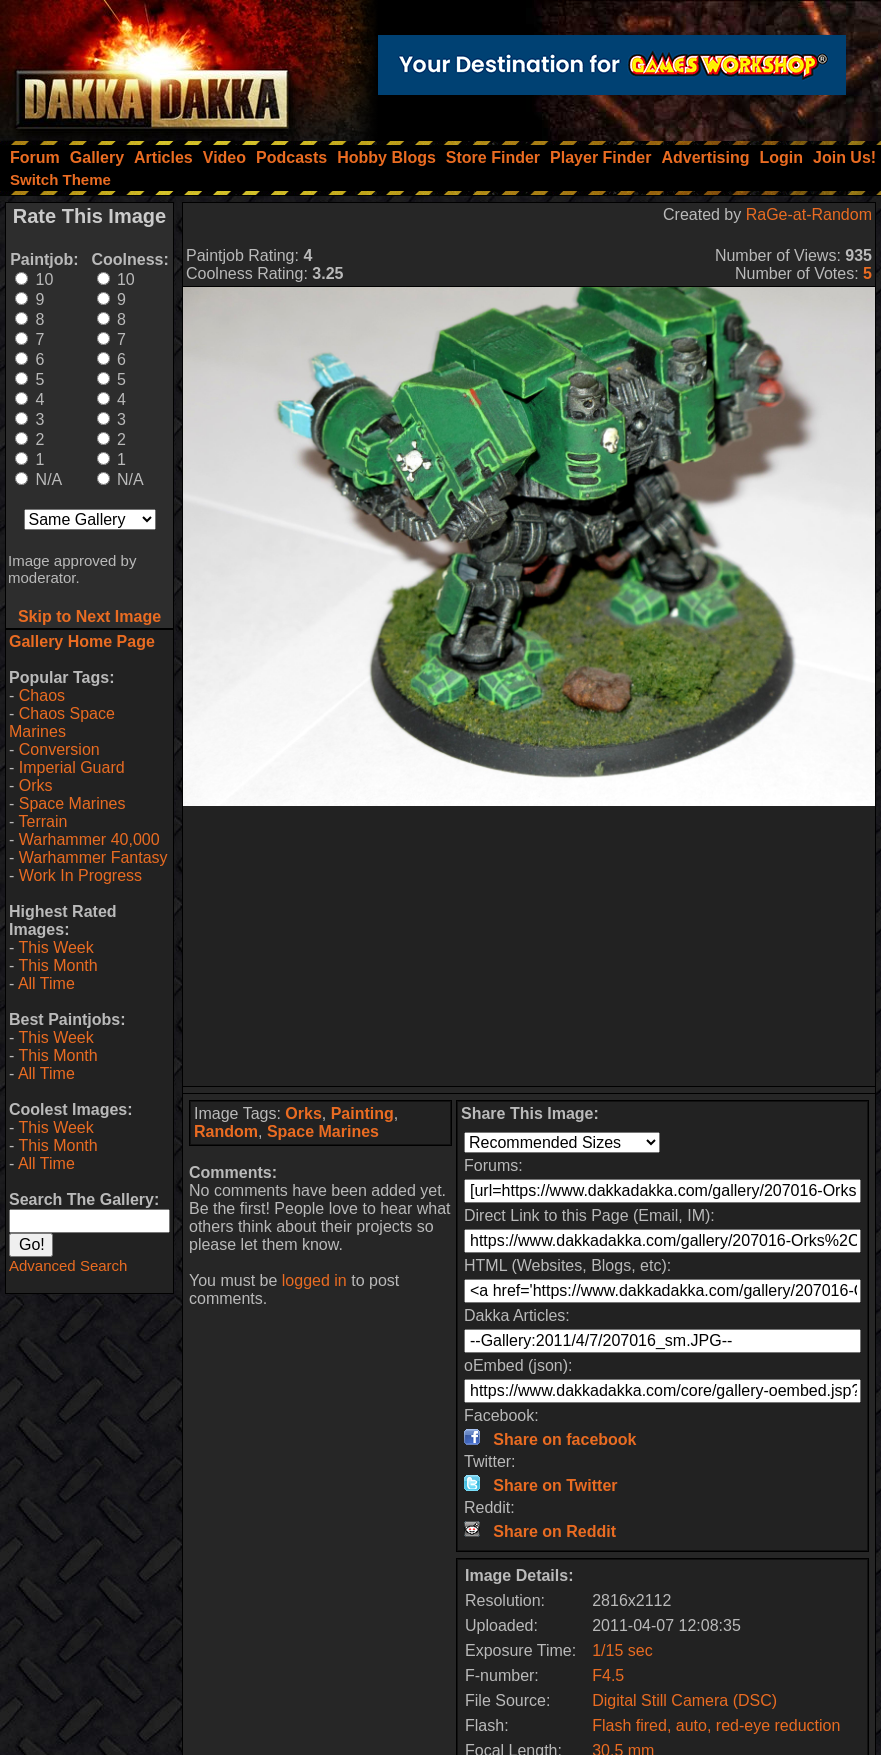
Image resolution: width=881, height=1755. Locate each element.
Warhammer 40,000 (89, 839)
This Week (55, 947)
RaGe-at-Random (809, 214)
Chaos (42, 695)
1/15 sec (622, 1650)
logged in (314, 1280)
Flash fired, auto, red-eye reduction (716, 1725)
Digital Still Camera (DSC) (684, 1700)
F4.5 (608, 1675)
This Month (57, 965)
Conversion (59, 749)
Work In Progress (80, 875)
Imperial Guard (72, 767)
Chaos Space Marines (62, 722)
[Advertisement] (529, 946)
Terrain (42, 821)
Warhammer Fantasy (93, 857)
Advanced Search (68, 1265)
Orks (36, 785)
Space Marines (72, 803)
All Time (46, 983)
